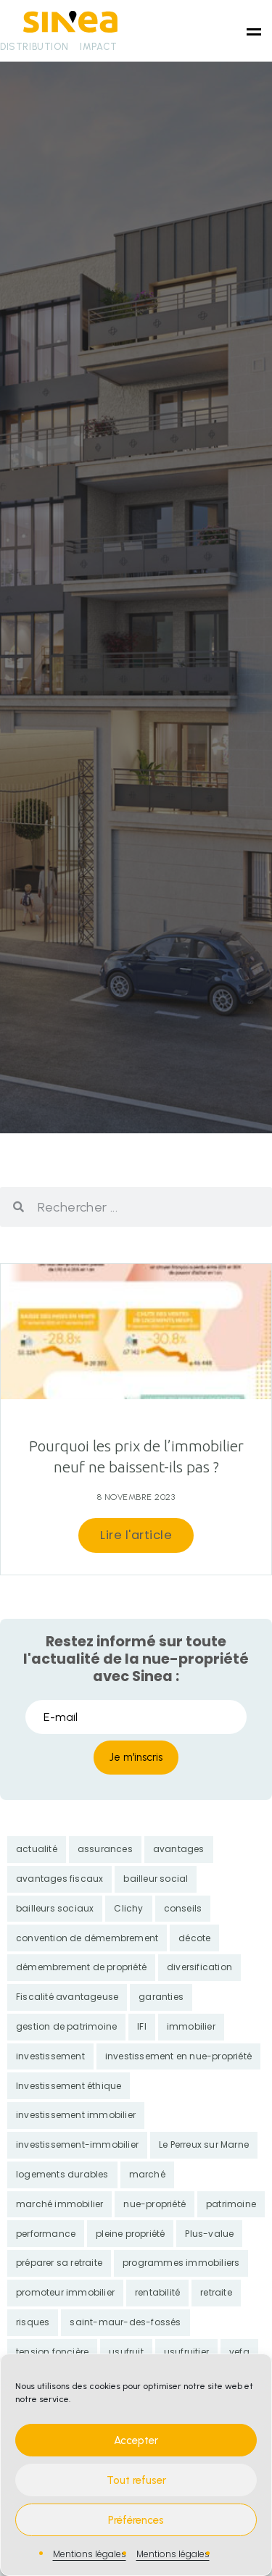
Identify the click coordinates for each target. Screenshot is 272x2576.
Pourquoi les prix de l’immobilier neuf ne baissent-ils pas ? (136, 1456)
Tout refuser (136, 2480)
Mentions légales (89, 2554)
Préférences (136, 2520)
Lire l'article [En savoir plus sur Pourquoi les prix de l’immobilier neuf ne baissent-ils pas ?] (136, 1535)
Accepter (136, 2440)
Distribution (34, 46)
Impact (99, 46)
